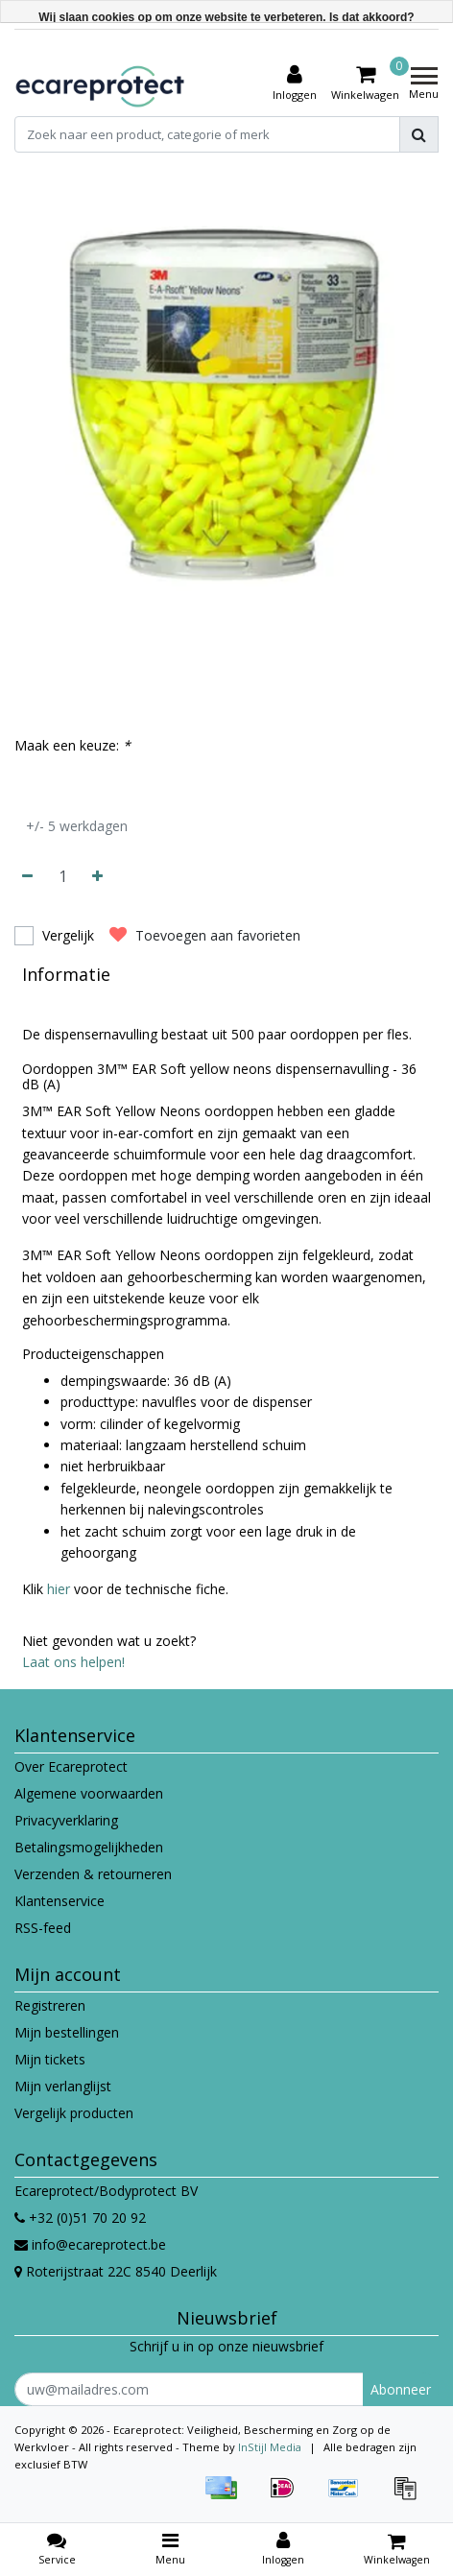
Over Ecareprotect (71, 1766)
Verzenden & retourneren (93, 1874)
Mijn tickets (49, 2059)
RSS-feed (42, 1928)
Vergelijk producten (73, 2113)
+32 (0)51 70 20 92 (80, 2217)
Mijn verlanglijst (62, 2086)
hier (58, 1589)
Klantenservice (59, 1901)
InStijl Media (269, 2447)
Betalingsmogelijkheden (88, 1847)
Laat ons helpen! (73, 1662)
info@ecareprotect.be (90, 2244)
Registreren (49, 2005)
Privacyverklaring (66, 1820)
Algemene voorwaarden (88, 1793)
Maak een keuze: (72, 745)
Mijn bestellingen (66, 2032)
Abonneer (400, 2389)
